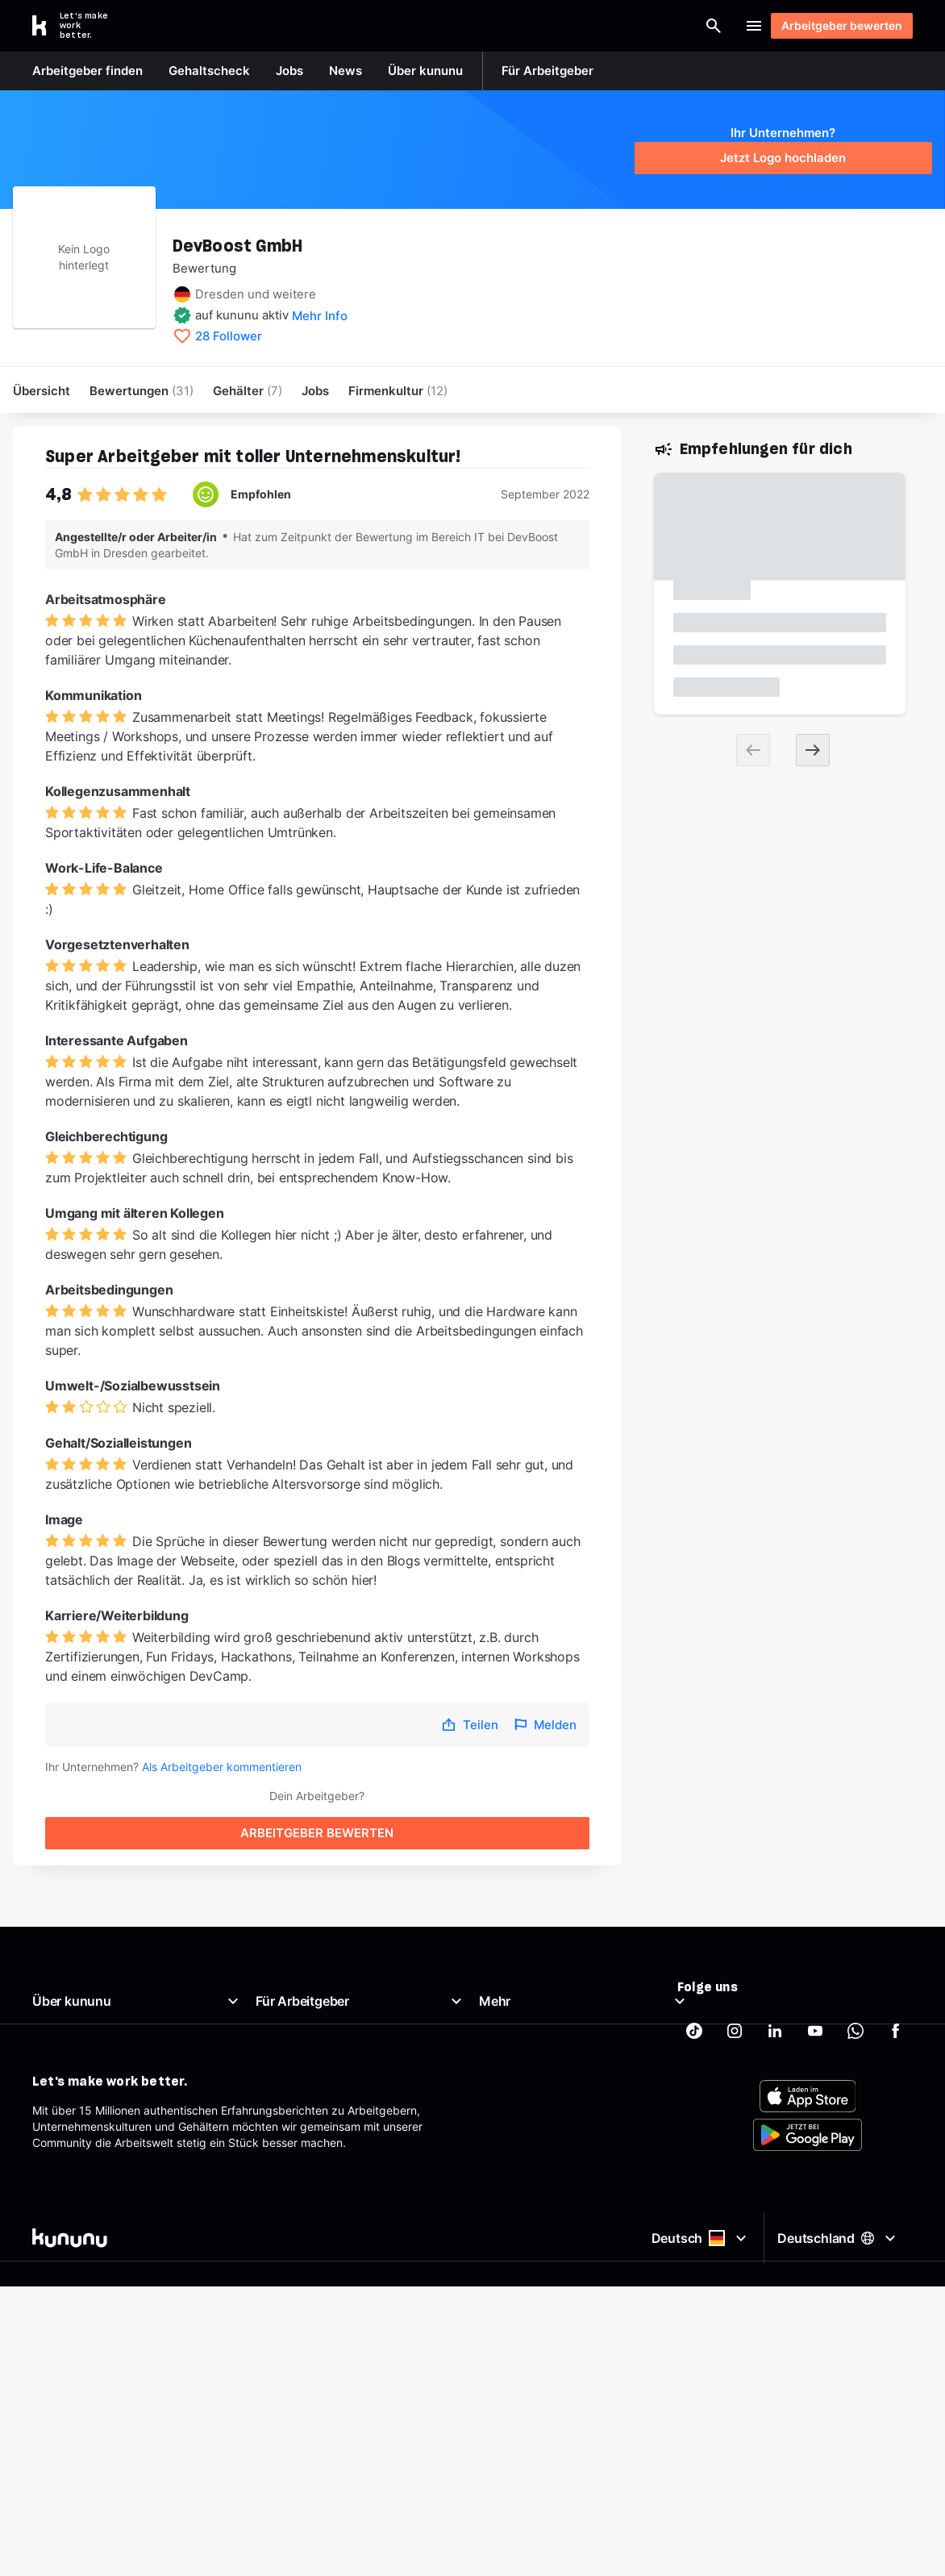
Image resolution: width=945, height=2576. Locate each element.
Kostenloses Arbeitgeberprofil (333, 2017)
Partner (498, 2095)
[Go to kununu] (79, 26)
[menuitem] (398, 391)
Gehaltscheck (515, 1959)
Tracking (502, 2114)
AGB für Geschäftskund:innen (333, 2095)
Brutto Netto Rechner (535, 1979)
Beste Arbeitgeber (527, 1998)
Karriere (52, 2037)
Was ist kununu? (74, 1959)
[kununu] (249, 2305)
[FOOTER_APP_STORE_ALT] (808, 2173)
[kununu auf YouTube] (815, 1966)
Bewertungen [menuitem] (142, 390)
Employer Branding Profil (320, 2037)
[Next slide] (813, 752)
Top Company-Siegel (311, 1979)
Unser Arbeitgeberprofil (94, 1979)
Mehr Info (320, 315)
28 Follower (228, 336)
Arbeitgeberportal (302, 1959)
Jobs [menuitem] (315, 390)
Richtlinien (58, 2056)
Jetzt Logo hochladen (783, 157)
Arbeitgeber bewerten (834, 25)
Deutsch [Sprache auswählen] (697, 2306)
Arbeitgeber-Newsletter (318, 2075)
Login (706, 25)
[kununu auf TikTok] (694, 1966)
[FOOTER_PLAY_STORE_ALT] (807, 2212)
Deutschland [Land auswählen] (838, 2305)
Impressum (508, 2037)
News (47, 1998)
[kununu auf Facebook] (896, 1966)
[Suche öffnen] (455, 25)
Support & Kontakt (80, 2075)
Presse (50, 2017)
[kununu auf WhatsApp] (855, 1966)
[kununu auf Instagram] (734, 1966)
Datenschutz (512, 2056)
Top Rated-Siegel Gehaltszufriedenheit (358, 1998)
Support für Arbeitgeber (319, 2056)
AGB (490, 2017)
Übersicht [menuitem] (41, 390)
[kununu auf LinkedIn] (775, 1966)
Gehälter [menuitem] (247, 390)
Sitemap (500, 2075)
